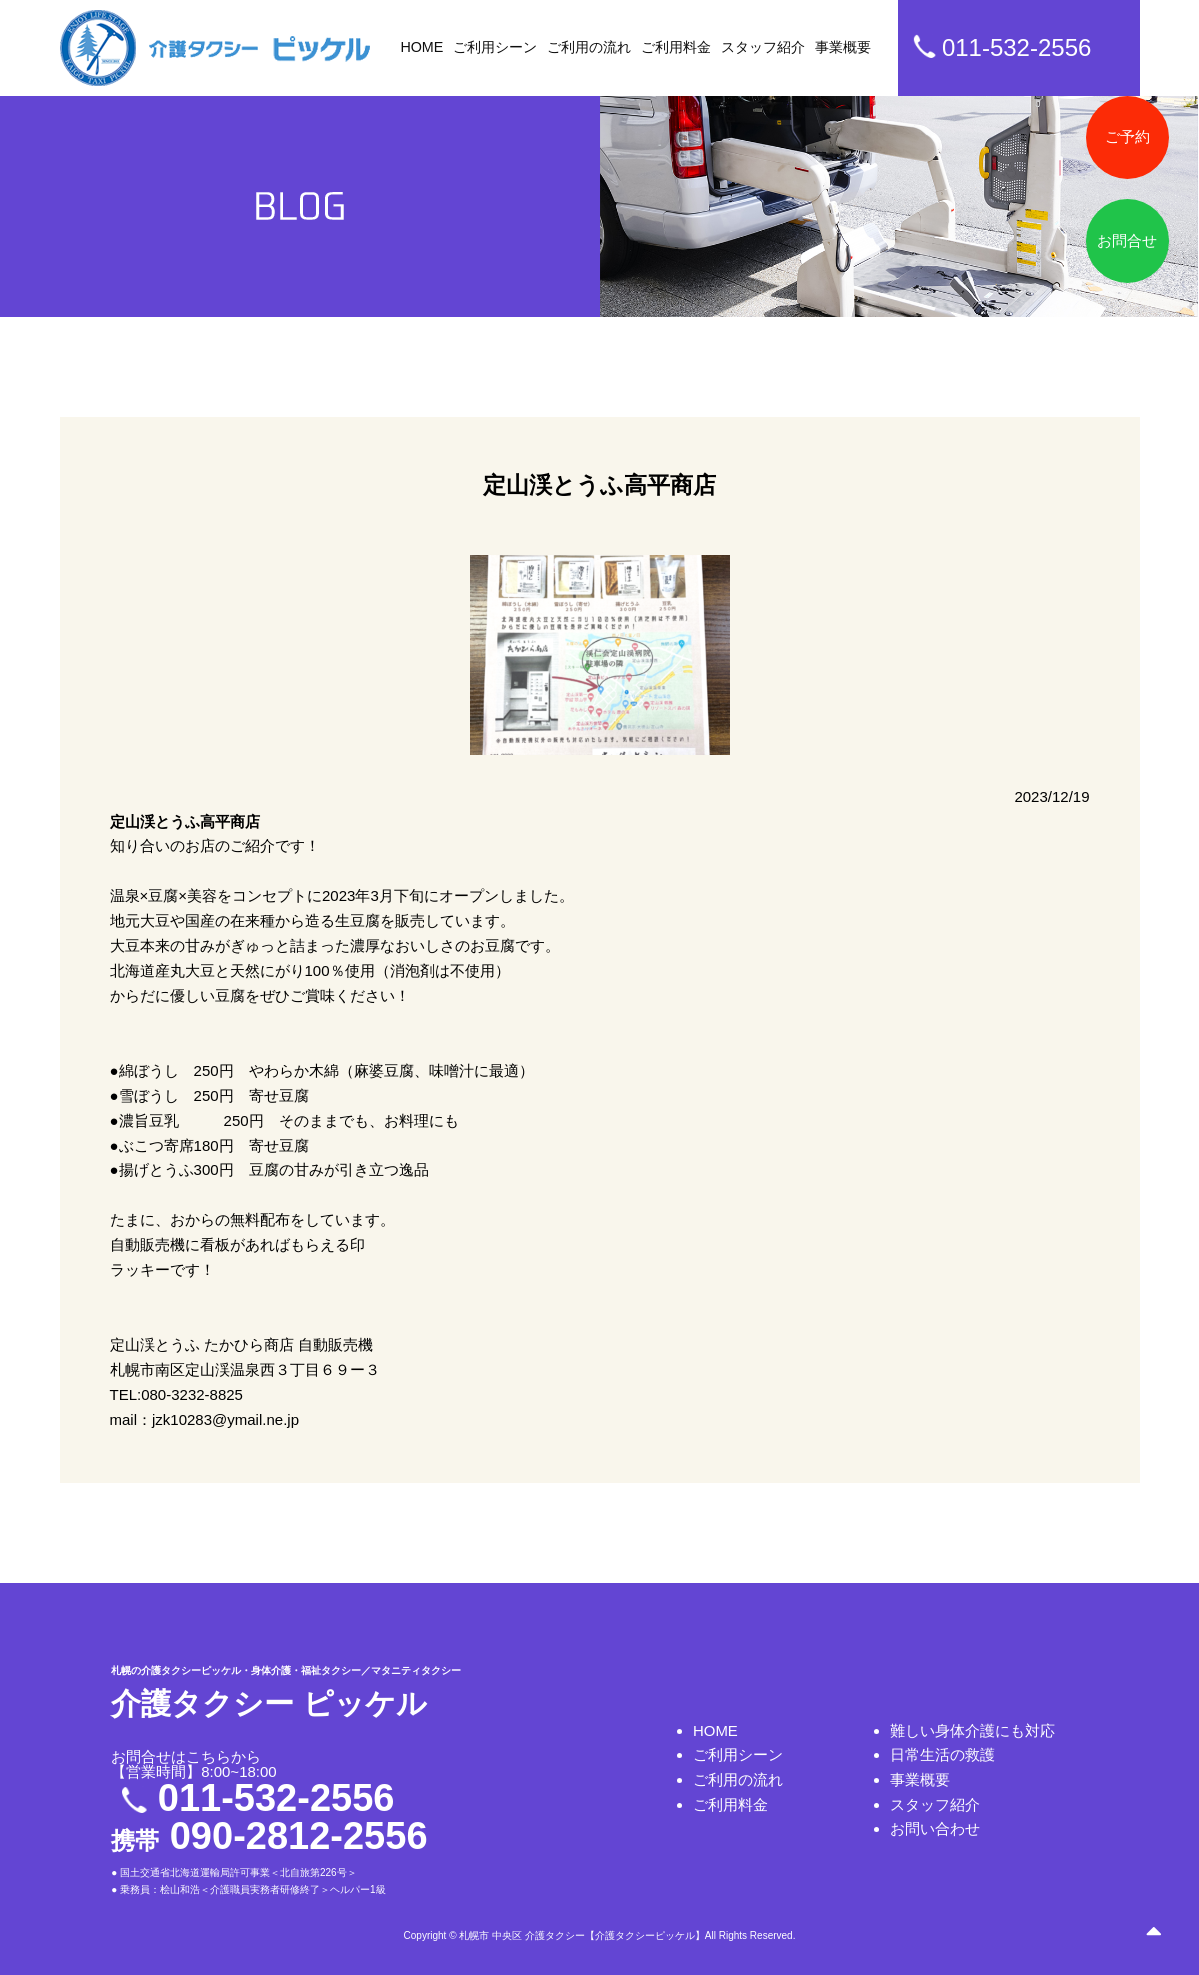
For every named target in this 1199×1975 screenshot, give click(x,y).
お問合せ (1127, 242)
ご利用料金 (676, 47)
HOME (422, 47)
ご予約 (1126, 137)
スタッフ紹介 (763, 47)
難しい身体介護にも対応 (972, 1729)
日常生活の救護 (942, 1754)
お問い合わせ (935, 1829)
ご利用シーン (495, 47)
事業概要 (843, 47)
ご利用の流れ (589, 47)
